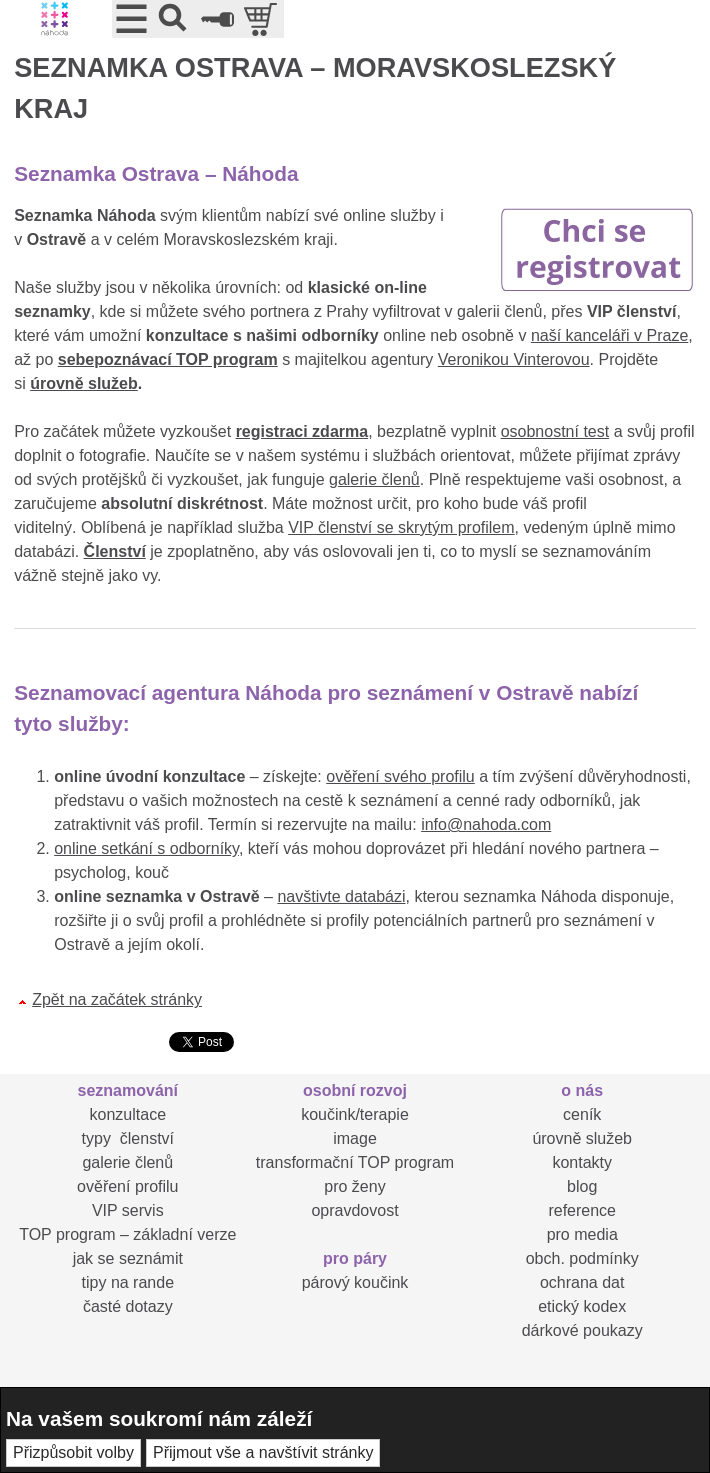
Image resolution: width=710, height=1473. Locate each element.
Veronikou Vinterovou (514, 359)
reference (582, 1210)
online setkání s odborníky (146, 848)
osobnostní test (555, 431)
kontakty (582, 1162)
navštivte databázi (341, 896)
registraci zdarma (302, 431)
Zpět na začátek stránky (117, 999)
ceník (582, 1114)
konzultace (128, 1114)
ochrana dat (582, 1282)
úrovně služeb (84, 383)
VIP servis (128, 1210)
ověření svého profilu (400, 776)
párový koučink (355, 1282)
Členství (115, 551)
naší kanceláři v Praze (609, 335)
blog (582, 1186)
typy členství (128, 1138)
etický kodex (582, 1306)
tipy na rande (128, 1282)
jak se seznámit (128, 1258)
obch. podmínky (582, 1258)
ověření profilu (127, 1186)
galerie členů (374, 479)
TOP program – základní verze (127, 1234)
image (355, 1138)
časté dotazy (128, 1306)
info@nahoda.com (486, 824)
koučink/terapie (355, 1114)
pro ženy (354, 1186)
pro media (582, 1234)
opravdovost (354, 1210)
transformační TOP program (355, 1162)
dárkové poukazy (582, 1330)
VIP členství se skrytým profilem (401, 527)
